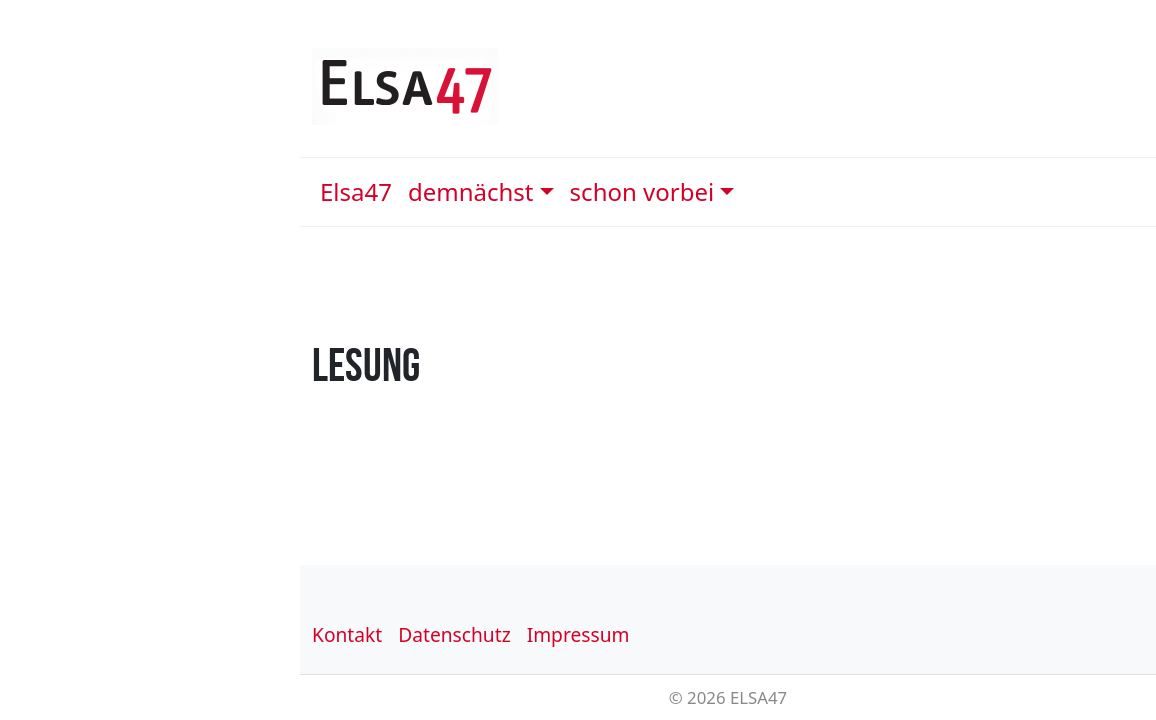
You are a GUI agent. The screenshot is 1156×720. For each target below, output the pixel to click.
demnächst (471, 191)
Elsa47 (356, 191)
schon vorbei (642, 191)
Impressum (578, 634)
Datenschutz (454, 634)
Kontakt (347, 634)
